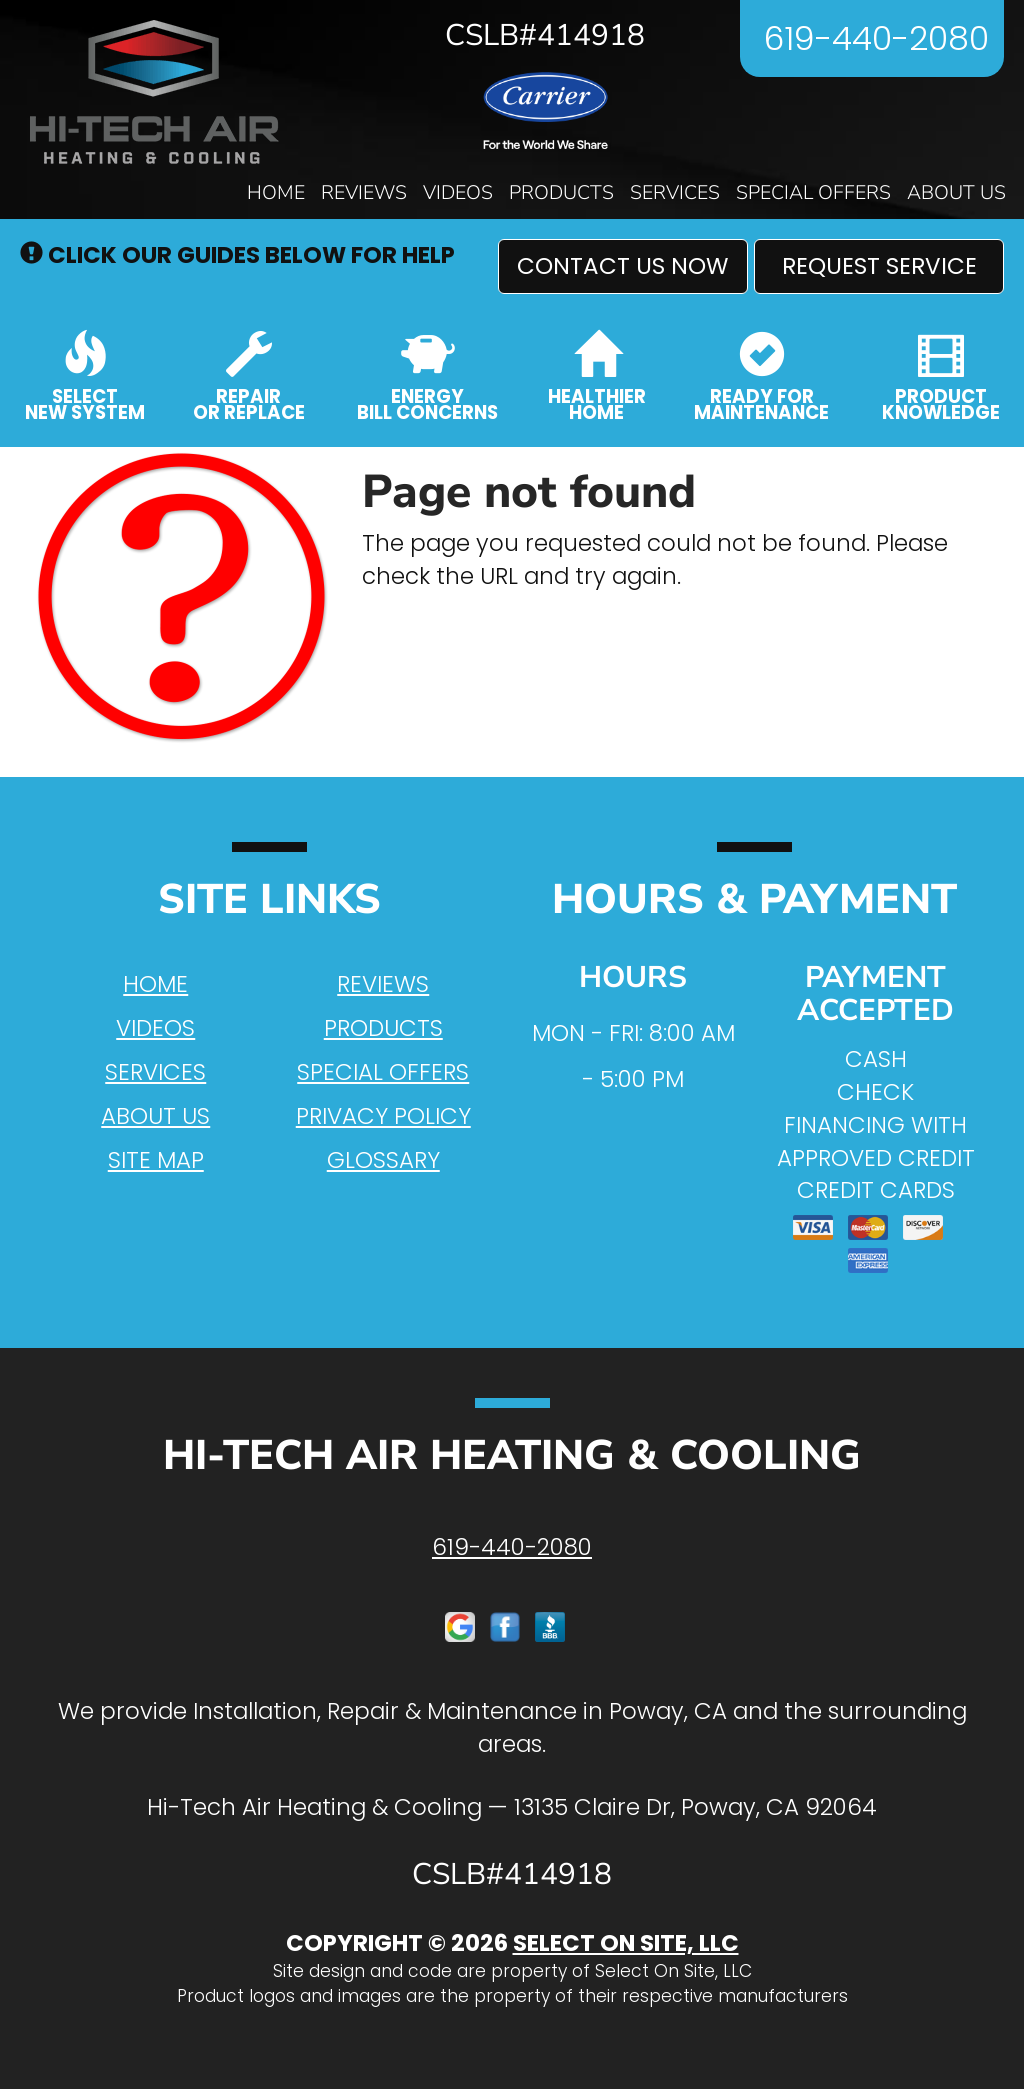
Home (276, 192)
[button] (623, 266)
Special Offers (813, 192)
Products (561, 192)
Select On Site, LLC (626, 1943)
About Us (956, 192)
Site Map (156, 1160)
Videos (458, 192)
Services (675, 192)
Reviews (364, 192)
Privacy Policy (383, 1116)
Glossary (383, 1160)
